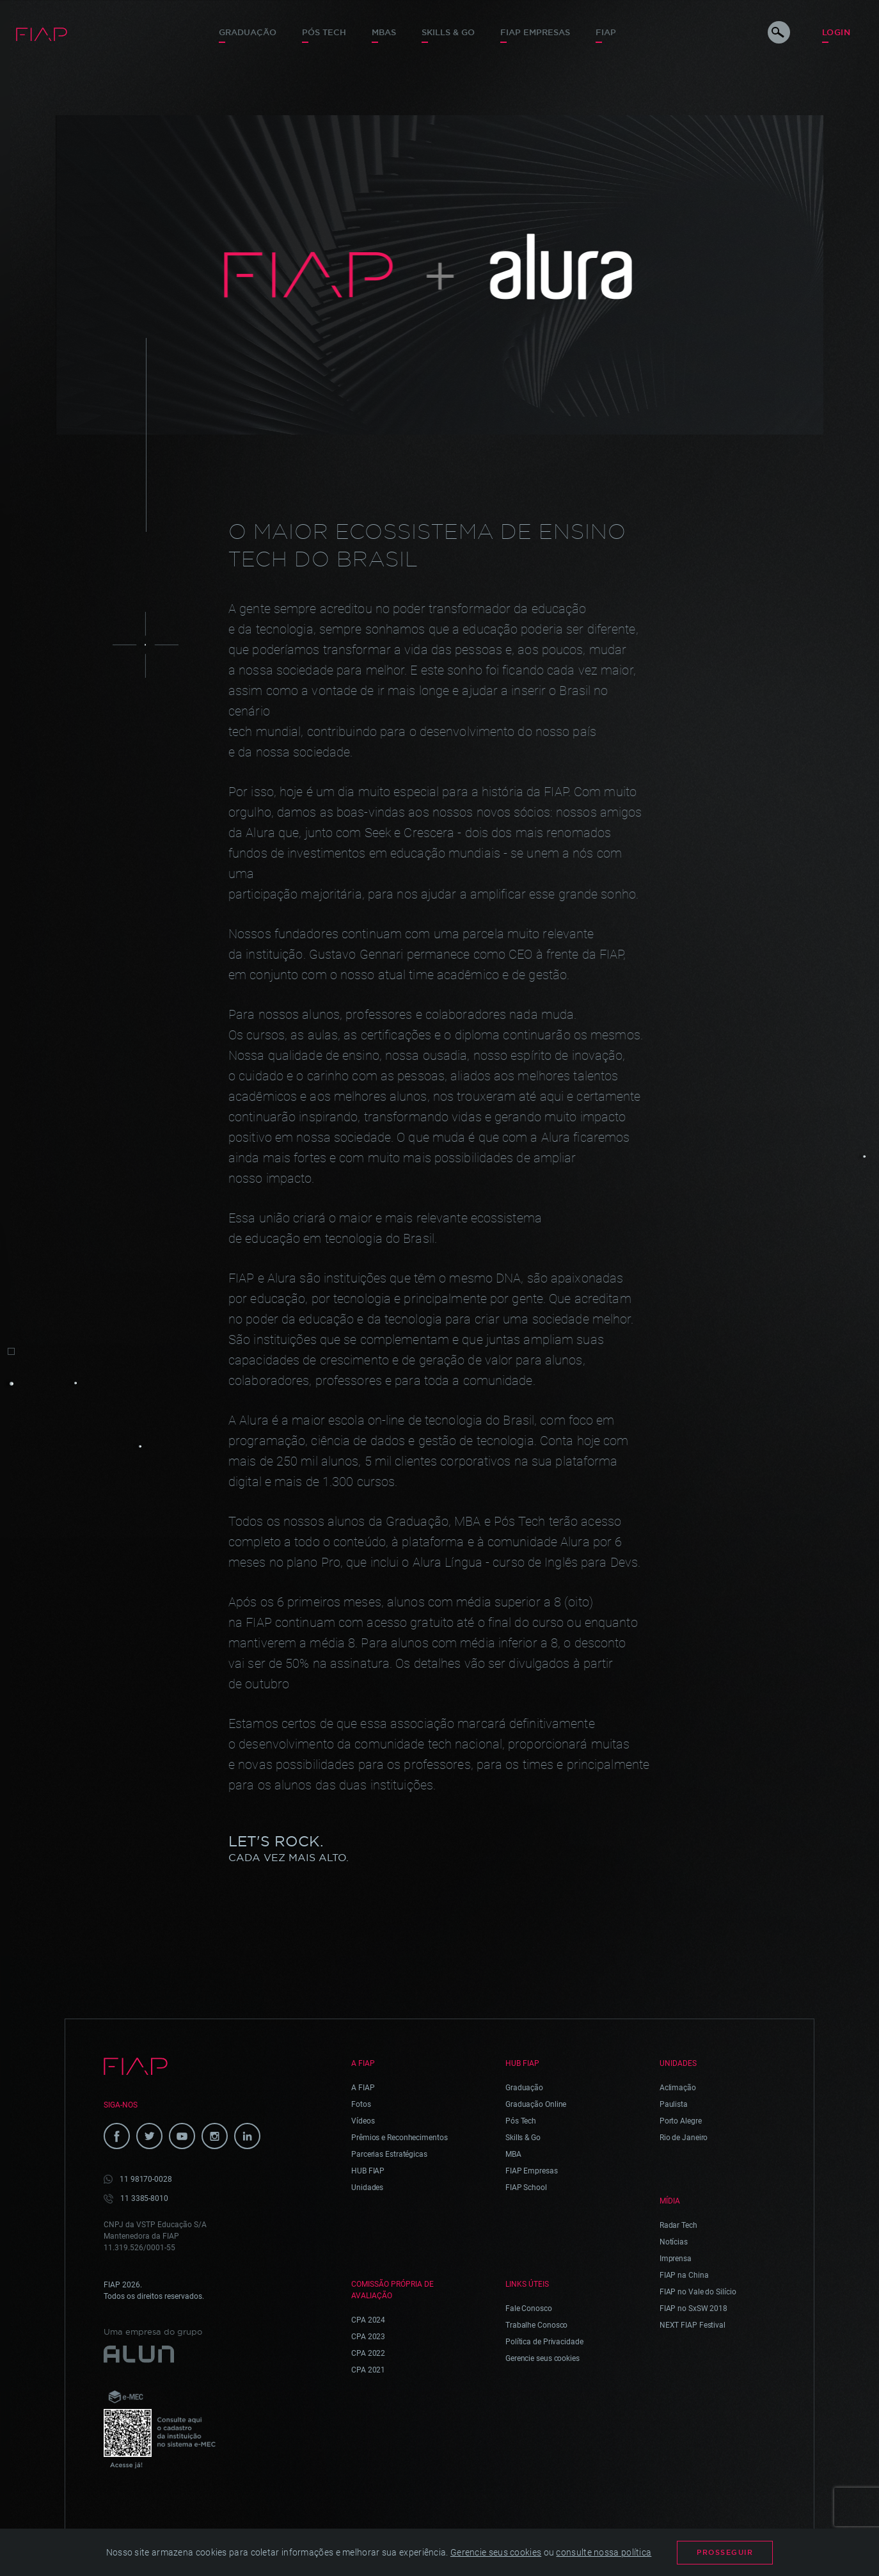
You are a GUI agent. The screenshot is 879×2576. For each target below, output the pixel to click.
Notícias (674, 2241)
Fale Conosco (528, 2308)
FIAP (606, 32)
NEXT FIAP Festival (692, 2325)
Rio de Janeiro (684, 2137)
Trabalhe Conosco (536, 2325)
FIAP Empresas (531, 2170)
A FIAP (362, 2087)
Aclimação (678, 2087)
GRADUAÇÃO (247, 32)
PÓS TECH (324, 32)
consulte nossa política (603, 2552)
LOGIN (836, 32)
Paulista (674, 2104)
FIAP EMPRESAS (535, 32)
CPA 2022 (368, 2353)
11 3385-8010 (144, 2198)
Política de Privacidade (544, 2341)
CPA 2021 (368, 2369)
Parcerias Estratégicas (389, 2154)
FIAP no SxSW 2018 (693, 2308)
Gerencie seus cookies (542, 2358)
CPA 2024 (368, 2320)
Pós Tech (520, 2120)
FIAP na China (684, 2275)
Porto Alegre (681, 2120)
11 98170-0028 (146, 2179)
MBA (513, 2154)
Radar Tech (678, 2225)
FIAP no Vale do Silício (698, 2291)
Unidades (367, 2187)
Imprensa (676, 2258)
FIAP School (526, 2187)
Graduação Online (535, 2104)
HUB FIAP (367, 2170)
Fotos (361, 2104)
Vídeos (362, 2120)
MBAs (384, 32)
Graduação (524, 2087)
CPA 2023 (368, 2336)
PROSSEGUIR (725, 2552)
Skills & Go (448, 32)
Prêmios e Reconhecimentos (399, 2137)
